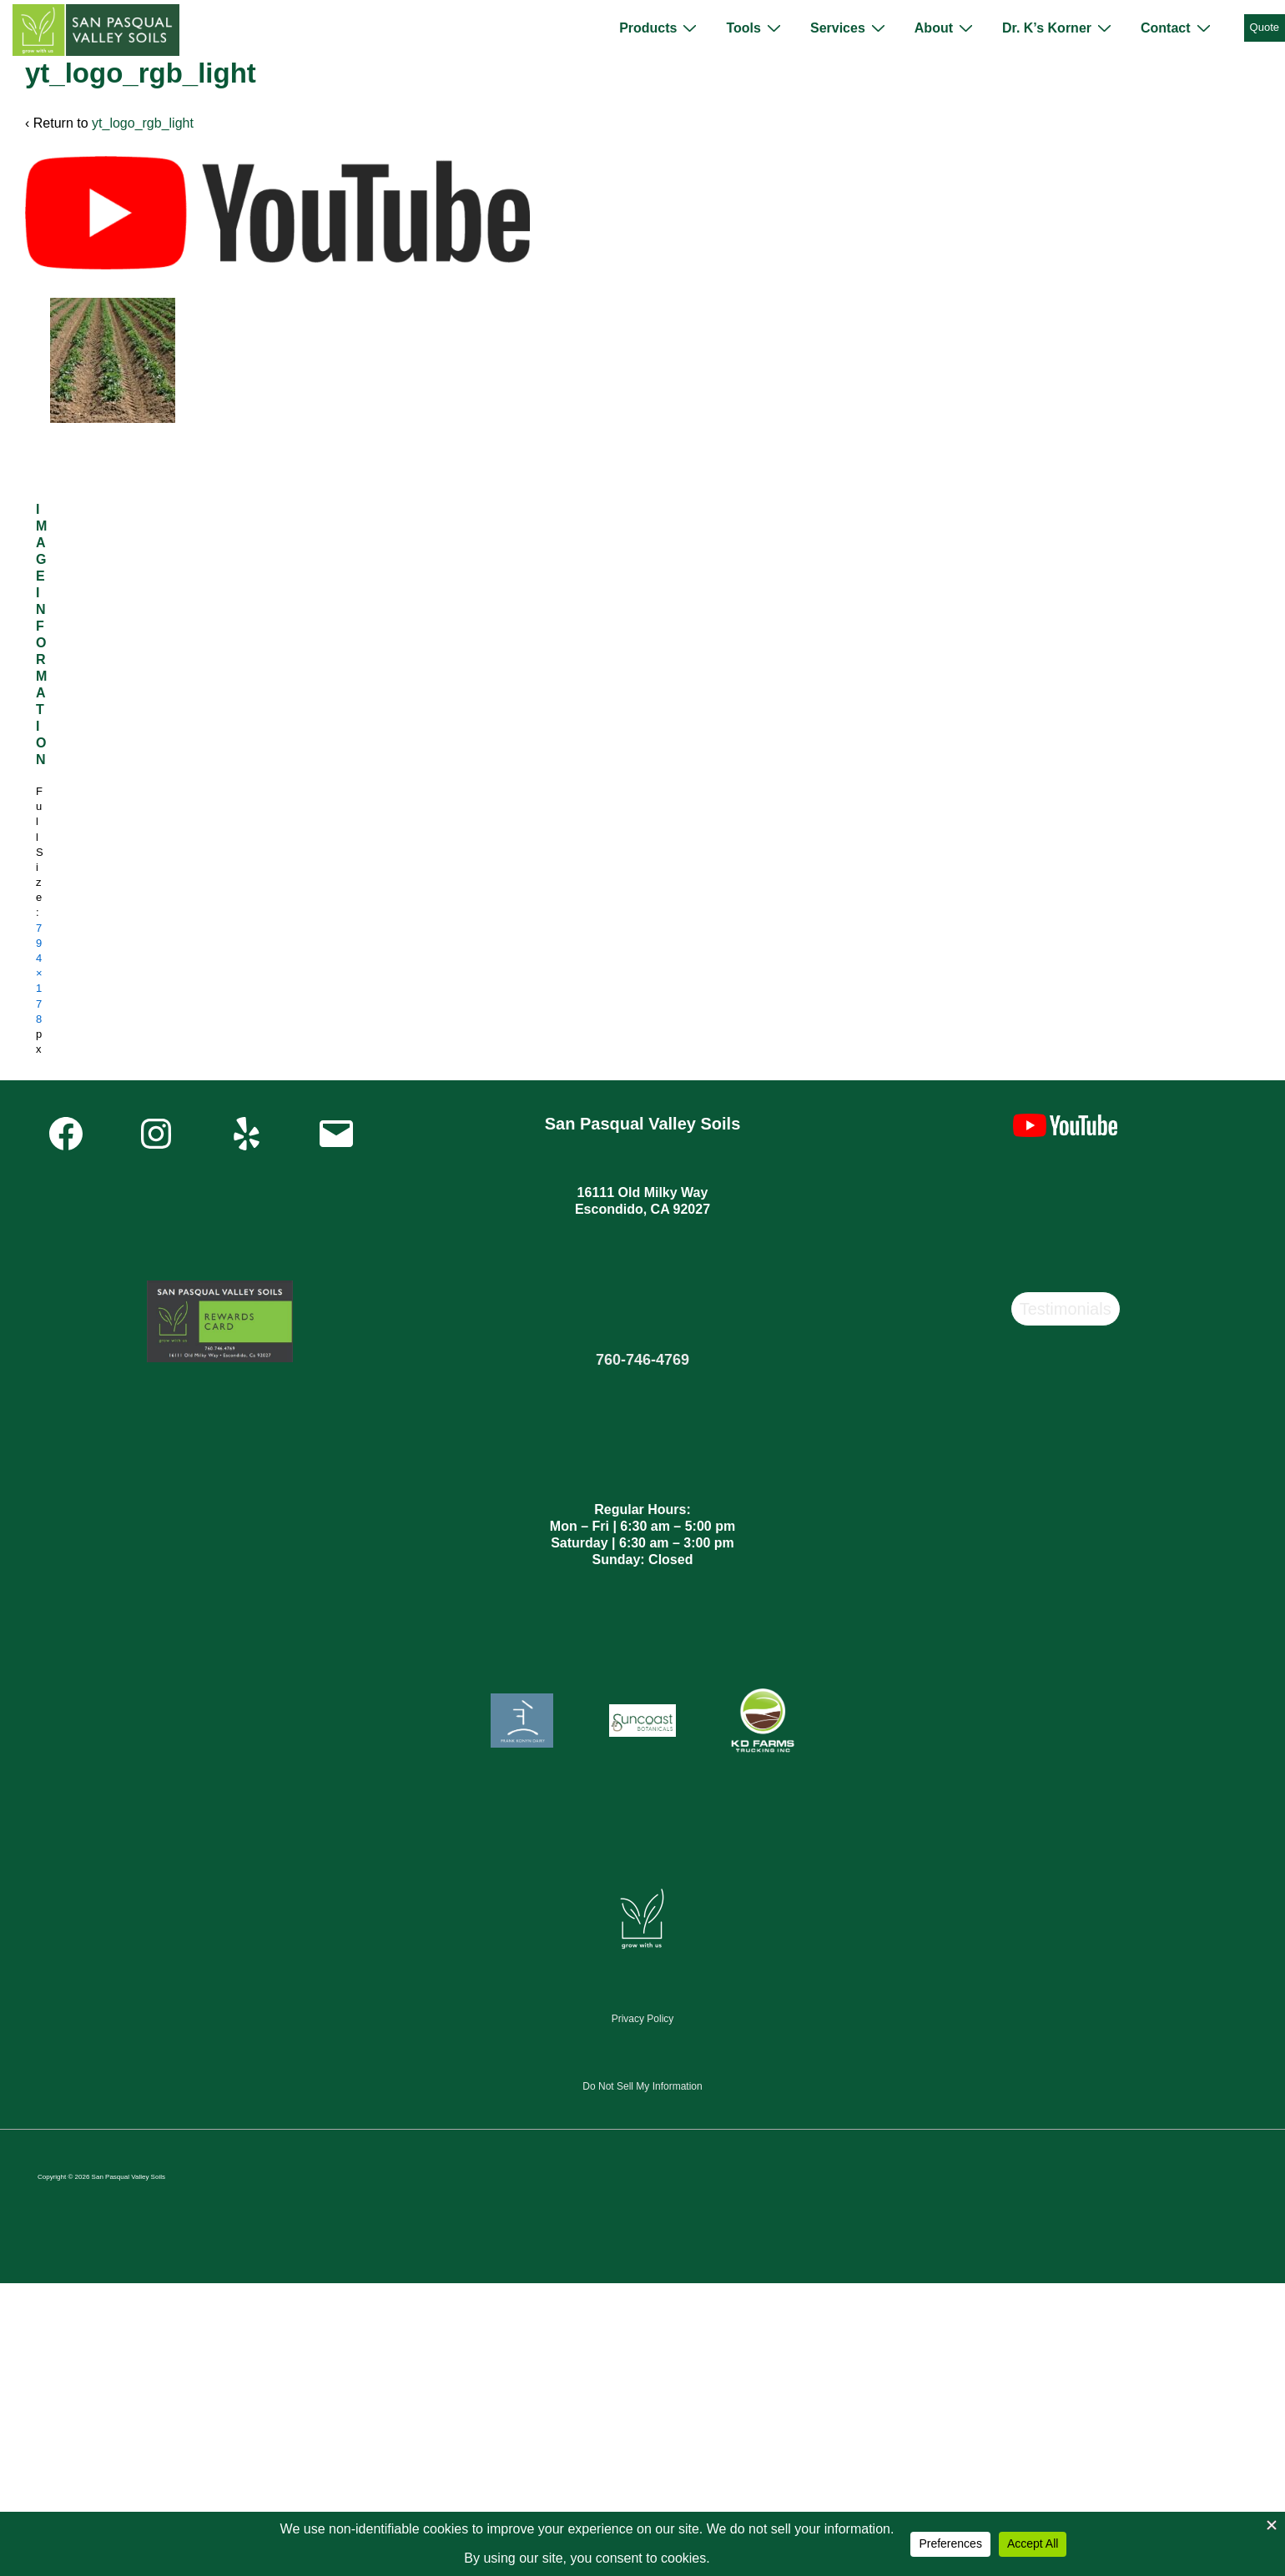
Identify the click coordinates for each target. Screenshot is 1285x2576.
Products (660, 27)
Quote (1264, 27)
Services (849, 27)
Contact (1178, 27)
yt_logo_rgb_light (143, 123)
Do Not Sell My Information (642, 2086)
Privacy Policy (643, 2019)
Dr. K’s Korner (1059, 27)
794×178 (39, 973)
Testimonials (1065, 1309)
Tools (755, 27)
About (946, 27)
